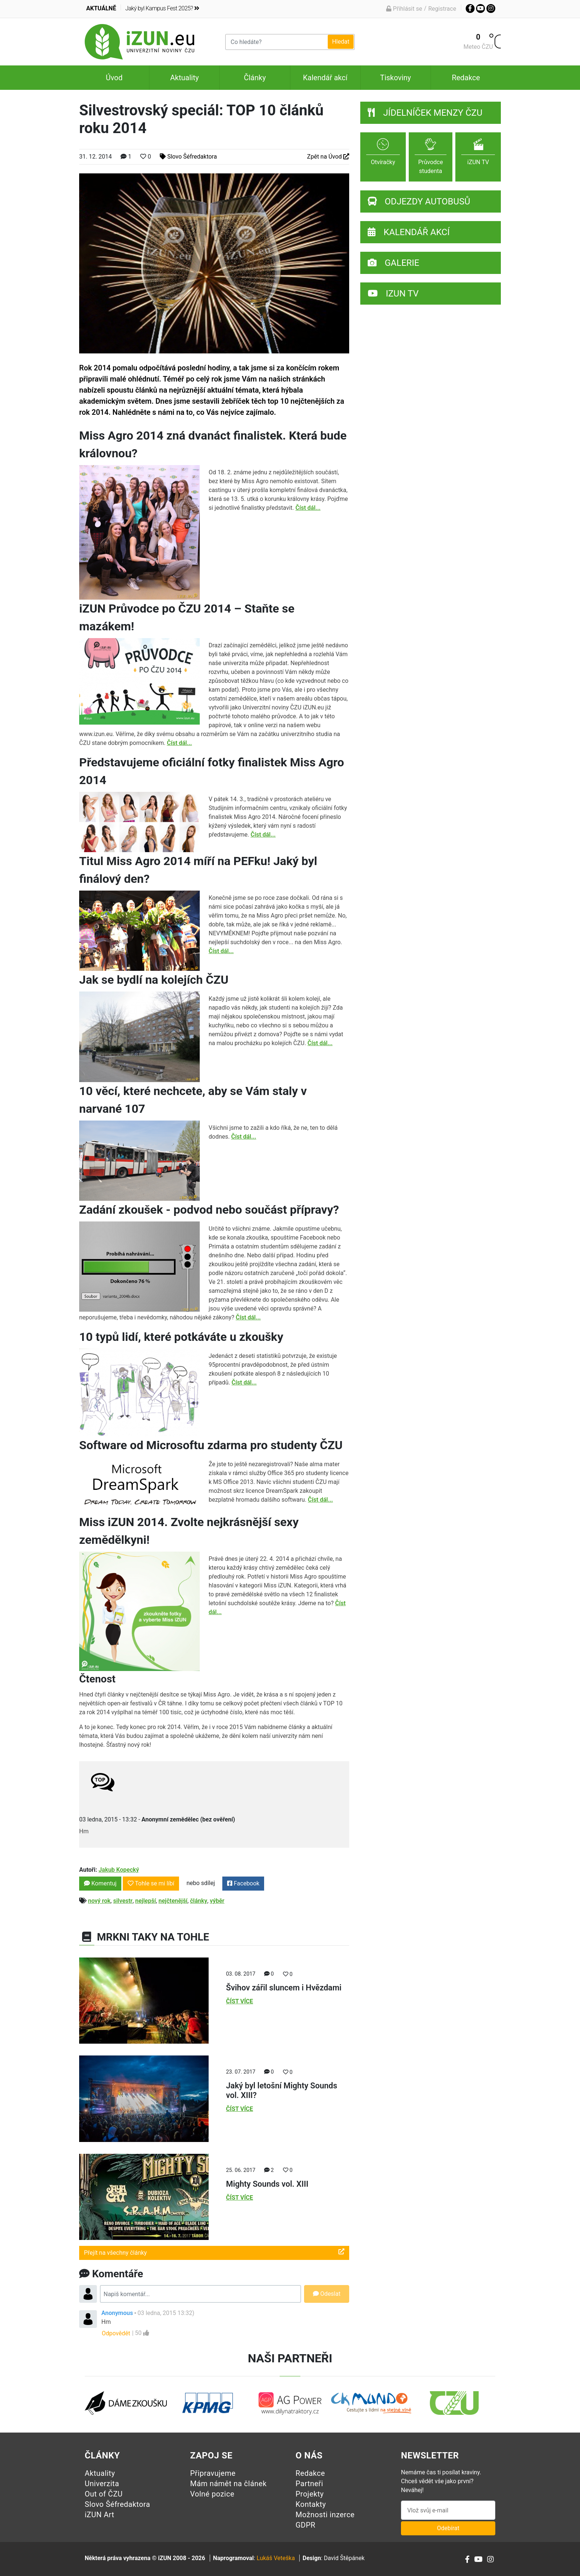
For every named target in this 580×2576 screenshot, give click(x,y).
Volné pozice (212, 2493)
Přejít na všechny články (214, 2252)
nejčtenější (173, 1900)
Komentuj (100, 1883)
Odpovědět (116, 2333)
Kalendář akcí (325, 77)
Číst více (239, 2001)
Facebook (243, 1883)
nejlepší (145, 1900)
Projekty (310, 2493)
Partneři (309, 2483)
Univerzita (102, 2483)
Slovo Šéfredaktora (188, 156)
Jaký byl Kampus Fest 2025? (162, 8)
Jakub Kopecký (118, 1869)
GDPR (306, 2525)
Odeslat (327, 2293)
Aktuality (184, 77)
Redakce (466, 77)
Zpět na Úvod (328, 156)
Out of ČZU (104, 2493)
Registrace (442, 8)
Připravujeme (213, 2473)
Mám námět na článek (228, 2483)
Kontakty (311, 2504)
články (198, 1900)
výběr (217, 1900)
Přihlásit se (404, 8)
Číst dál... (308, 507)
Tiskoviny (395, 77)
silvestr (122, 1900)
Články (255, 77)
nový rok (99, 1900)
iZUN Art (99, 2514)
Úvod (114, 77)
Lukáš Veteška (276, 2558)
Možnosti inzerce (325, 2514)
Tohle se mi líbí (151, 1883)
